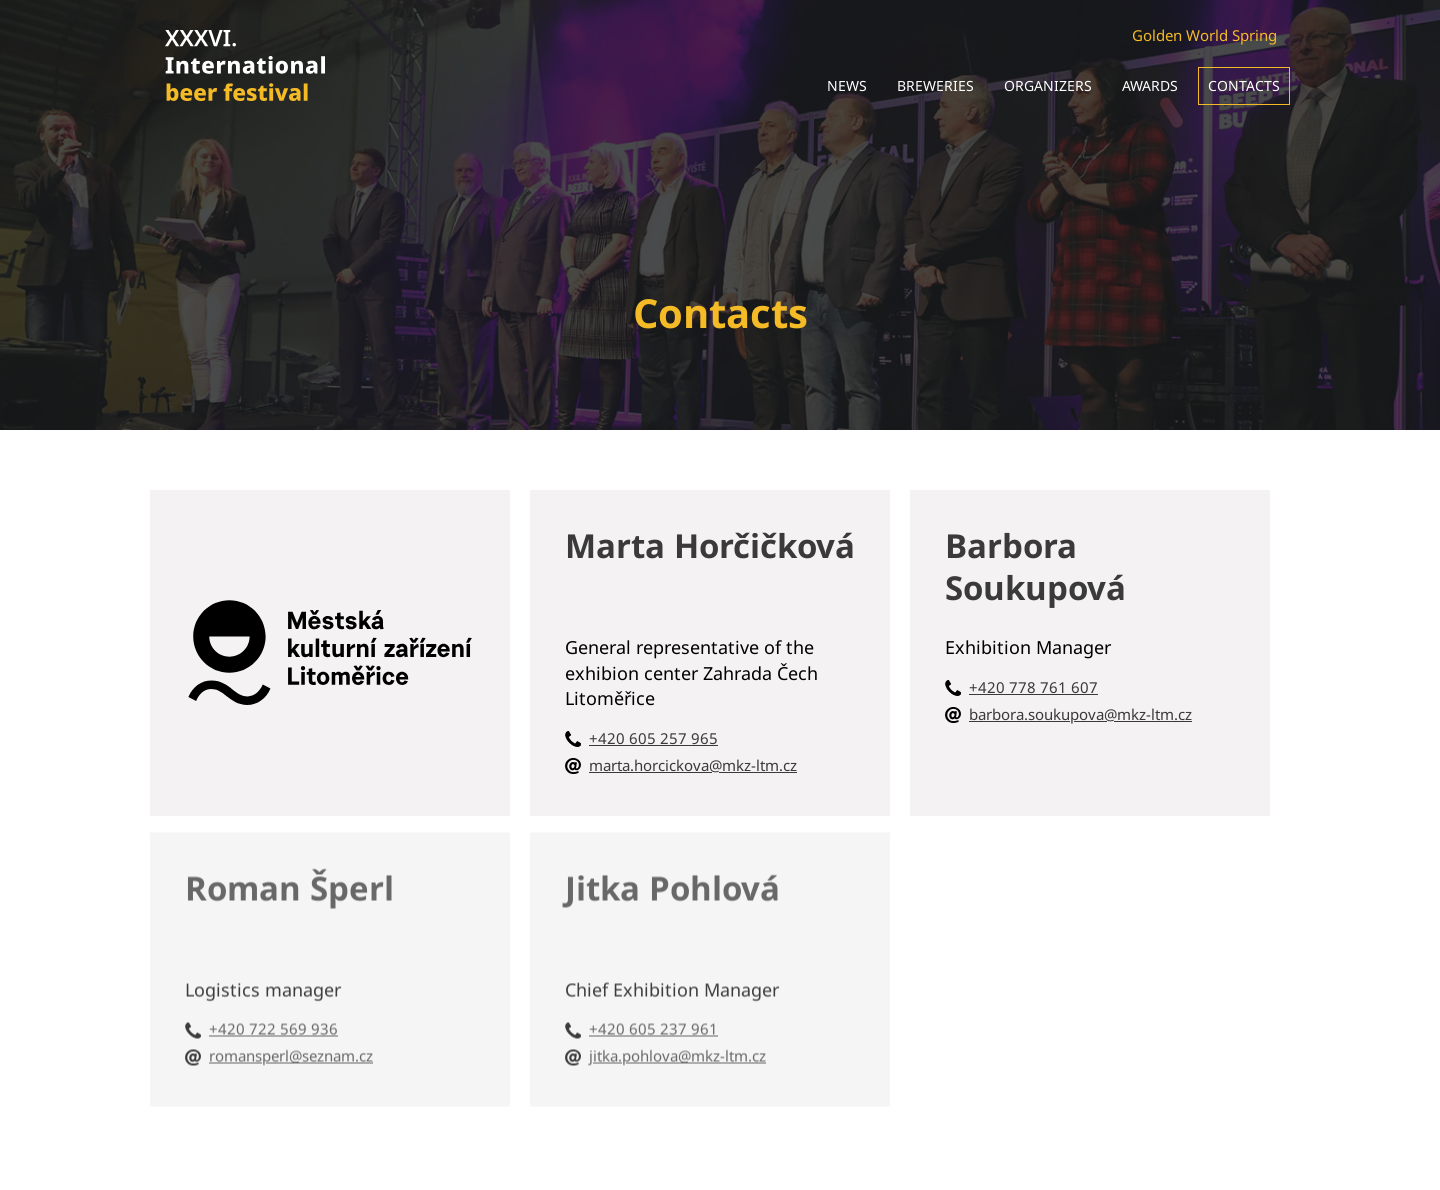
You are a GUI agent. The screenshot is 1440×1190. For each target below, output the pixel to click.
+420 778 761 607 (1033, 687)
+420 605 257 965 (653, 738)
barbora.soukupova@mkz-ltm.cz (1080, 714)
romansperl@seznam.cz (291, 1052)
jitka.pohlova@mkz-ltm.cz (677, 1052)
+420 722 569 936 (273, 1025)
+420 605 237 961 (653, 1025)
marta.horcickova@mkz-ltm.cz (693, 765)
